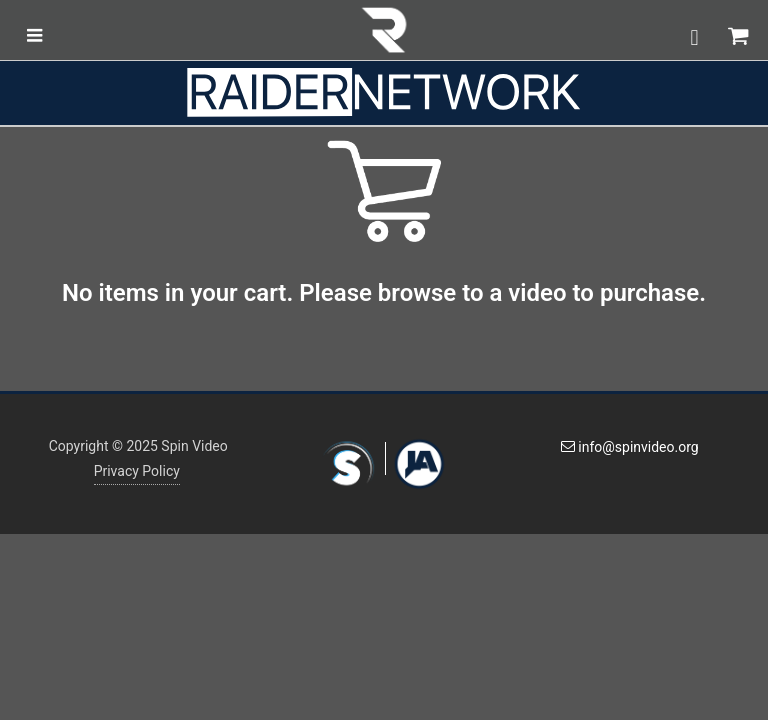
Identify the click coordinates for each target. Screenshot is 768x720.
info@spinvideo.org (630, 447)
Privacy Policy (137, 471)
